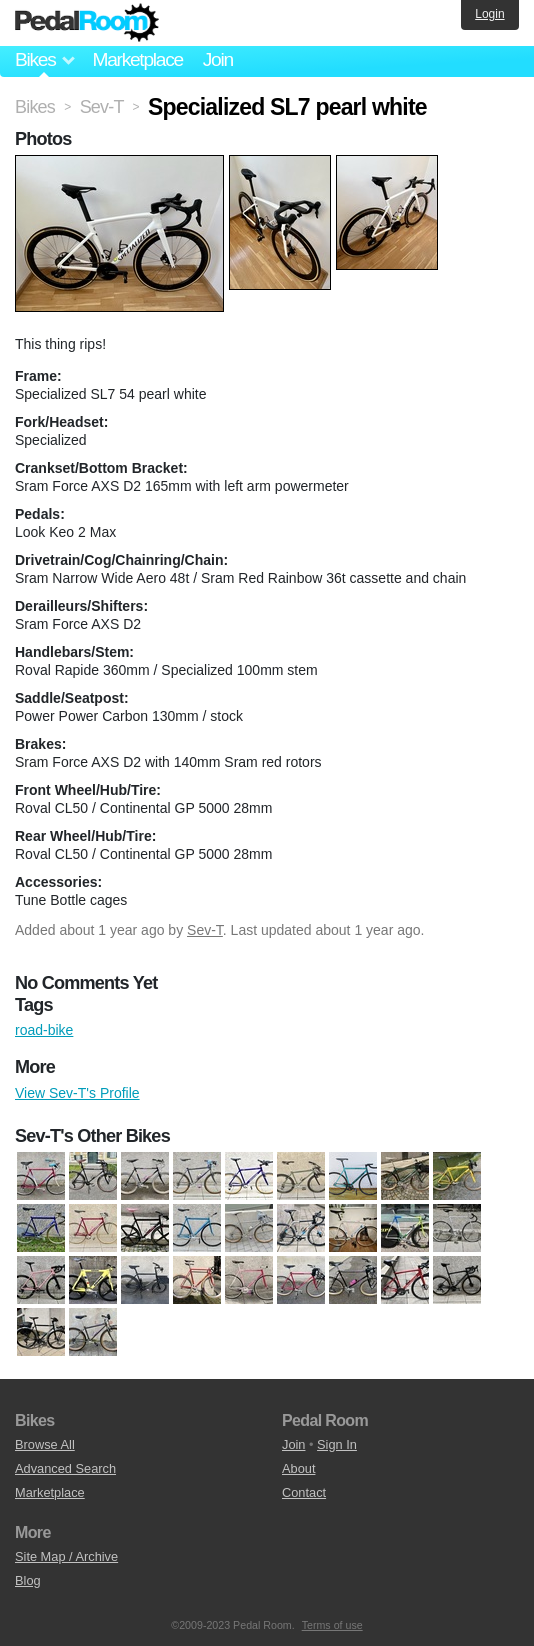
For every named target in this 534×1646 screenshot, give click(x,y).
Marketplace (137, 59)
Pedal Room (87, 23)
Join (218, 59)
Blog (28, 1580)
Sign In (337, 1444)
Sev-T (205, 930)
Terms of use (332, 1625)
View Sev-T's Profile (77, 1093)
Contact (304, 1492)
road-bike (44, 1030)
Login (489, 14)
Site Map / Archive (66, 1556)
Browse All (45, 1444)
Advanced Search (65, 1468)
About (298, 1468)
